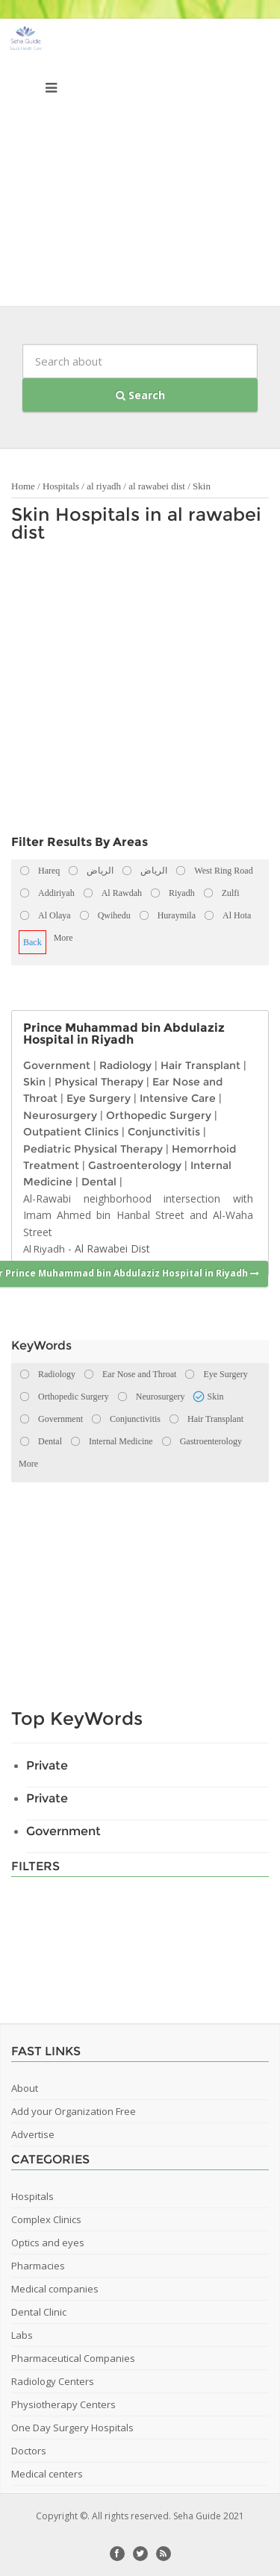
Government (56, 1065)
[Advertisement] (140, 166)
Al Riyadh (44, 1249)
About (24, 2088)
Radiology (125, 1065)
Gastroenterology (134, 1165)
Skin (202, 486)
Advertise (33, 2134)
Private (47, 1765)
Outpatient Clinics (71, 1131)
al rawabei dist (156, 486)
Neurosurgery (60, 1115)
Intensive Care (178, 1098)
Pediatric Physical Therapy (93, 1149)
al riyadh (104, 486)
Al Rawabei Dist (112, 1248)
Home (23, 486)
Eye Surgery (98, 1098)
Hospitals (61, 486)
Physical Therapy (99, 1081)
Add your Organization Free (73, 2111)
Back (32, 942)
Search (140, 395)
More (63, 938)
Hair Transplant (200, 1065)
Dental (98, 1181)
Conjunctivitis (164, 1131)
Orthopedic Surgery (158, 1115)
